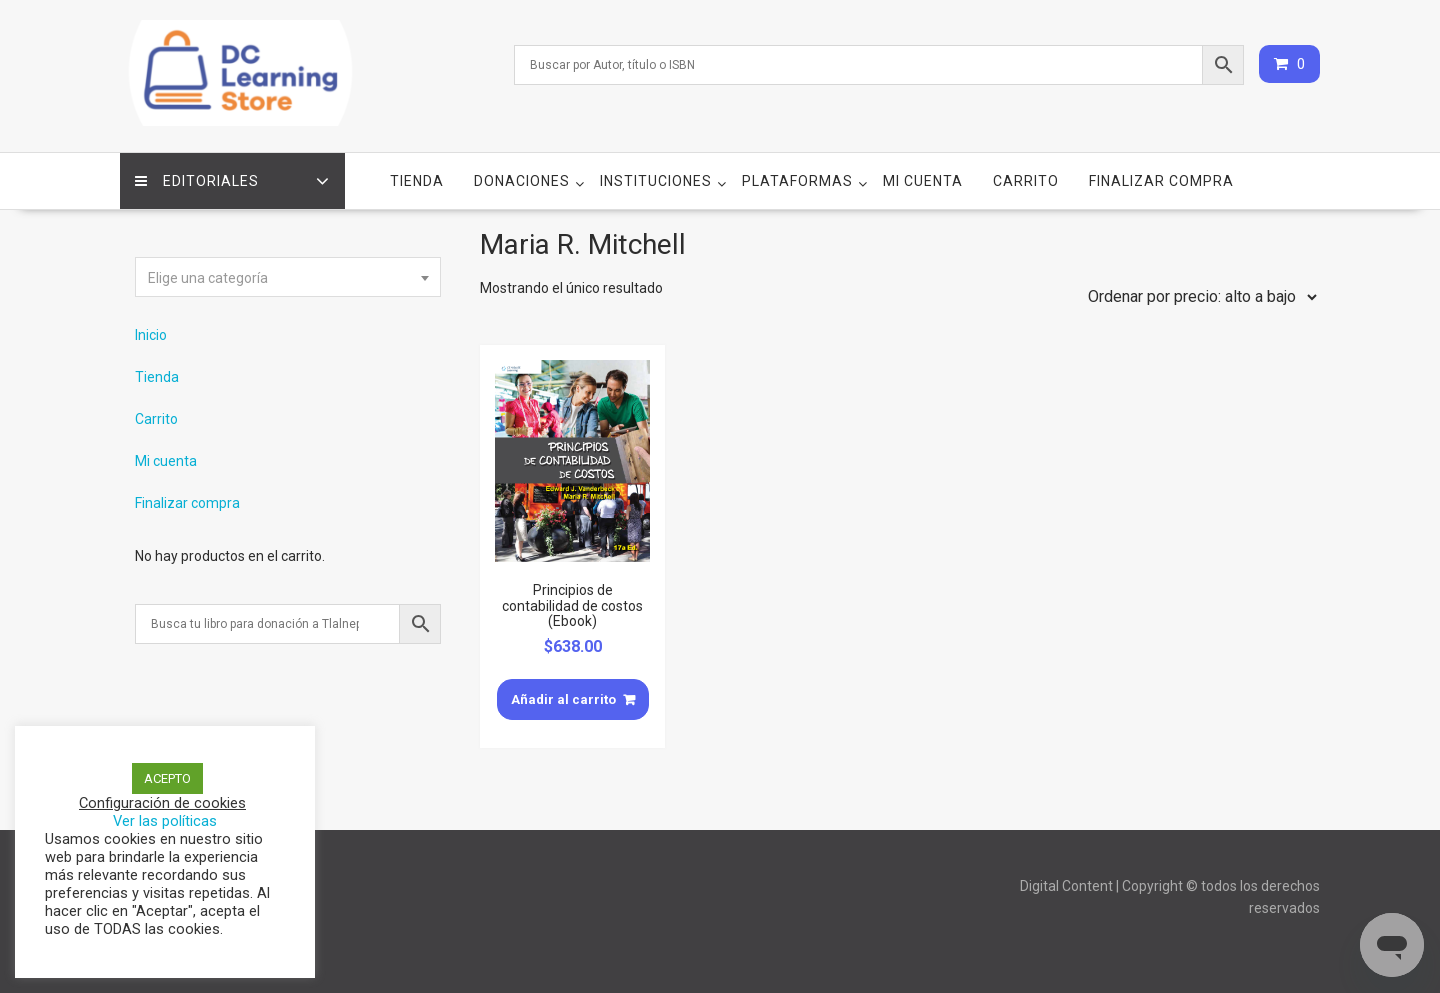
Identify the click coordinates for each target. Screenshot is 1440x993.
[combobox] (288, 277)
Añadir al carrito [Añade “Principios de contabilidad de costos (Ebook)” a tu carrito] (563, 699)
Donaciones (522, 181)
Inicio (151, 335)
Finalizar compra (1161, 181)
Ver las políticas (165, 821)
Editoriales (197, 181)
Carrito (1026, 181)
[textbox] (288, 278)
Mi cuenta (923, 181)
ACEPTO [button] (167, 778)
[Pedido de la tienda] (1198, 297)
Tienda (417, 181)
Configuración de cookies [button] (162, 803)
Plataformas (797, 181)
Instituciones (656, 181)
